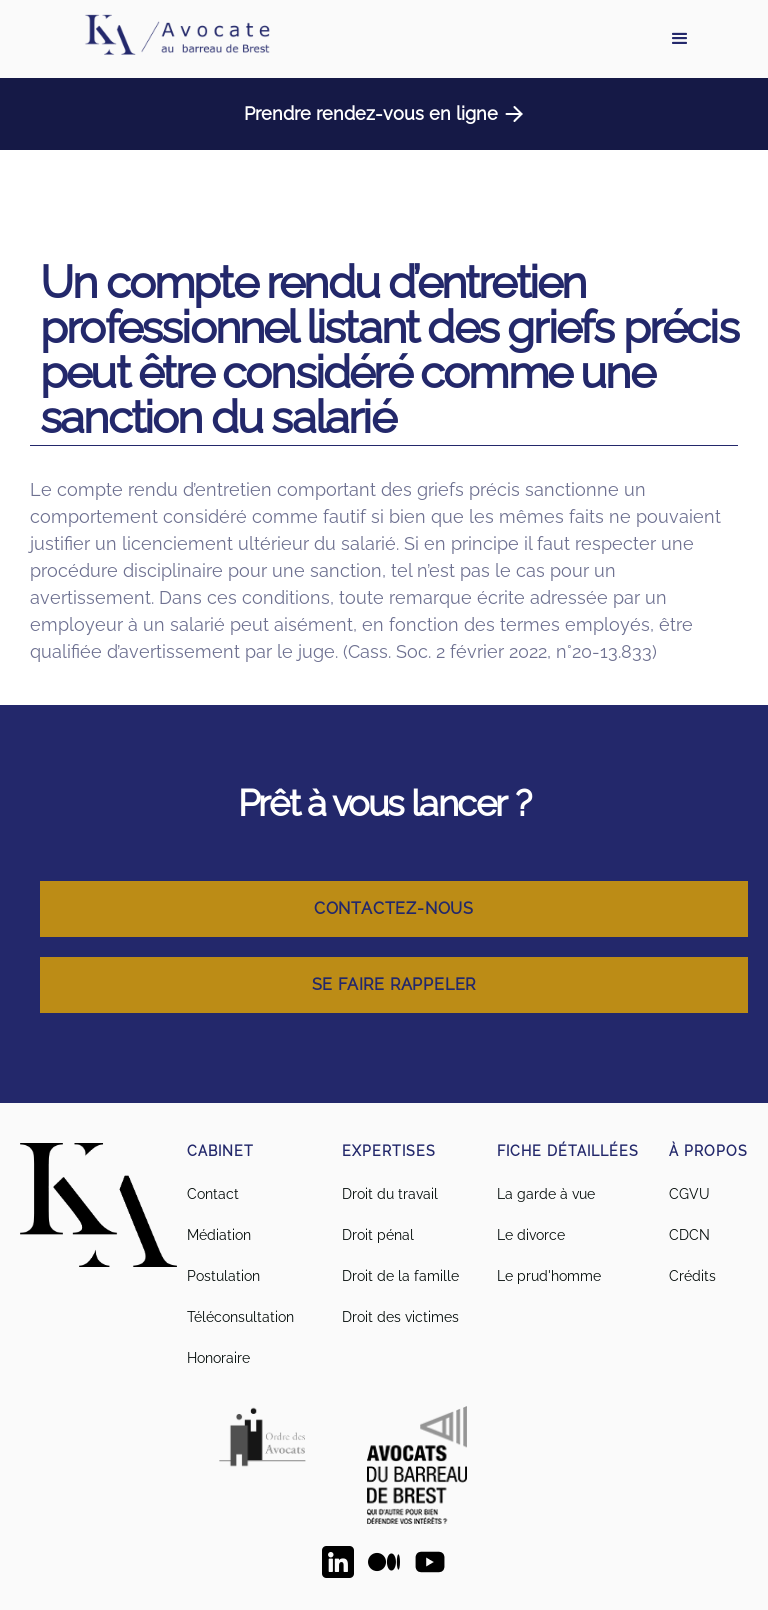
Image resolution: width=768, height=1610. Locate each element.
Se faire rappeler (394, 984)
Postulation (223, 1276)
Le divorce (531, 1235)
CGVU (689, 1194)
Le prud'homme (549, 1276)
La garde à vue (546, 1194)
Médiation (219, 1235)
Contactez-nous (394, 908)
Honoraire (218, 1358)
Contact (213, 1194)
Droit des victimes (400, 1317)
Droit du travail (390, 1194)
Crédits (692, 1276)
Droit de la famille (400, 1276)
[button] (680, 39)
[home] (176, 39)
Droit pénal (378, 1235)
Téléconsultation (240, 1317)
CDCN (689, 1235)
